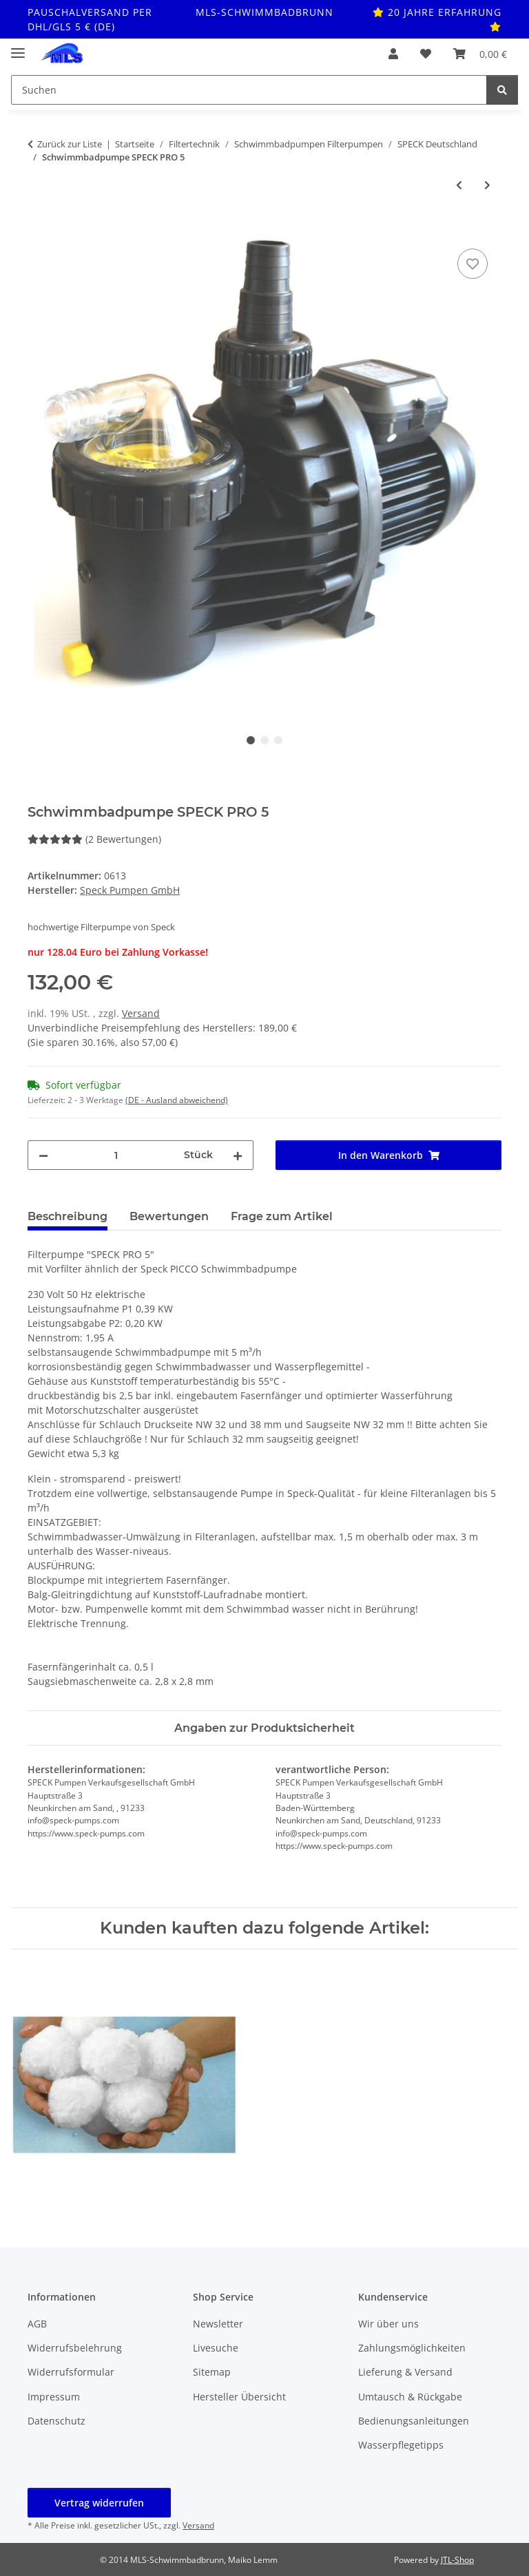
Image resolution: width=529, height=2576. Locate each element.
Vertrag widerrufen (99, 2502)
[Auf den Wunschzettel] (472, 264)
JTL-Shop (457, 2560)
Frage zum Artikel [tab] (282, 1216)
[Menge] (116, 1155)
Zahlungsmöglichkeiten (412, 2347)
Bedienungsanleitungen (413, 2420)
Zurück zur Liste (69, 144)
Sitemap (212, 2371)
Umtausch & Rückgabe (410, 2396)
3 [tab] (278, 740)
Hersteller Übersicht (239, 2396)
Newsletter (218, 2323)
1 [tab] (251, 740)
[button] (393, 53)
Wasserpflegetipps (401, 2444)
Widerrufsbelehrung (75, 2347)
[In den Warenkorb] (39, 230)
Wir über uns (388, 2323)
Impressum (54, 2396)
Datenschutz (56, 2420)
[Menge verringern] (43, 1155)
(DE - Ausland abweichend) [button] (176, 1100)
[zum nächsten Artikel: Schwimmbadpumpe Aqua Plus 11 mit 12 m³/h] (487, 185)
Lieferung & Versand (405, 2371)
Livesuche (215, 2347)
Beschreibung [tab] (67, 1216)
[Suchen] (502, 90)
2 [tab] (264, 740)
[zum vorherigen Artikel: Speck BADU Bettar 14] (459, 185)
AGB (37, 2323)
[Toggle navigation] (18, 47)
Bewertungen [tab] (169, 1216)
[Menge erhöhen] (237, 1155)
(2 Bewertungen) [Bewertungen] (94, 839)
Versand (141, 1013)
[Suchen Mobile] (249, 90)
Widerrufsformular (71, 2371)
